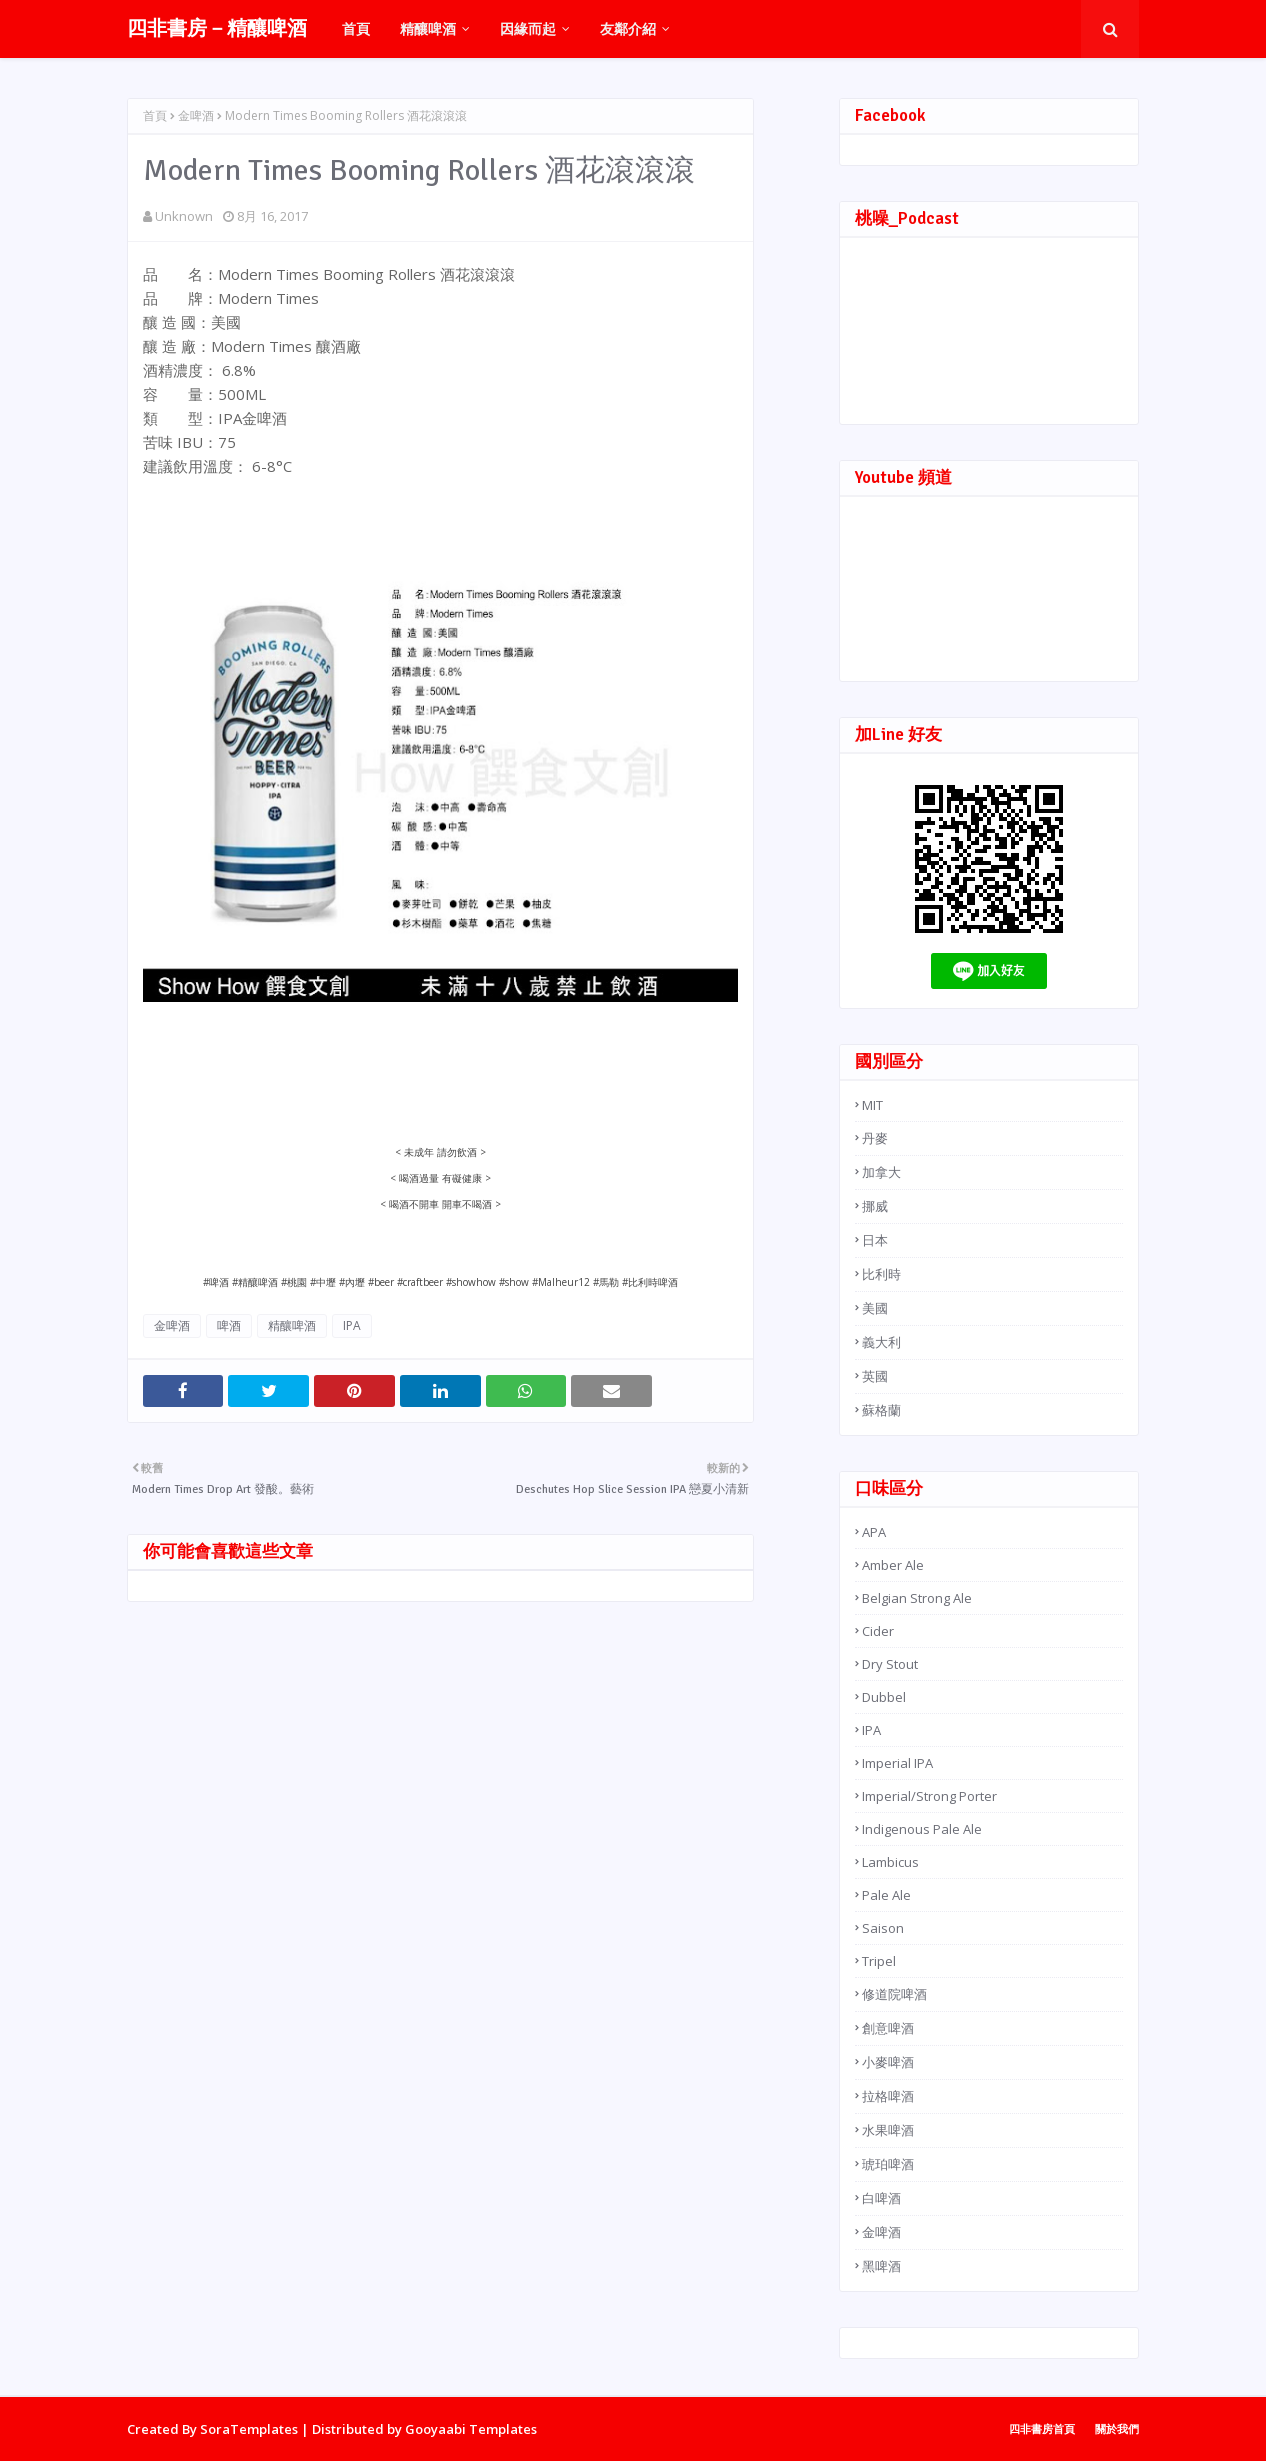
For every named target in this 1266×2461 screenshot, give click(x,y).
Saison (883, 1928)
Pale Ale (886, 1895)
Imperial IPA (897, 1763)
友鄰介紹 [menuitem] (628, 28)
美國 (875, 1308)
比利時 (881, 1274)
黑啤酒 (881, 2266)
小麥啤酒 (888, 2062)
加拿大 (881, 1172)
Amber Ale (893, 1565)
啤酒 (229, 1325)
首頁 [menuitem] (356, 28)
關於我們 (1117, 2428)
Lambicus (890, 1862)
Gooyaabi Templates (471, 2429)
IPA (352, 1325)
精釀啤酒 (292, 1325)
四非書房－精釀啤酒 (217, 28)
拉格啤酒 (888, 2096)
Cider (878, 1631)
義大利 (881, 1342)
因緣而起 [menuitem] (528, 28)
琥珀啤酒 (888, 2164)
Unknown (184, 216)
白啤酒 (881, 2198)
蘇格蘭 (881, 1410)
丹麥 (875, 1138)
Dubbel (884, 1697)
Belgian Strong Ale (917, 1598)
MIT (872, 1105)
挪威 (875, 1206)
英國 (875, 1376)
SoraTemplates (249, 2429)
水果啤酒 (888, 2130)
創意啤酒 (888, 2028)
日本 (875, 1240)
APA (874, 1532)
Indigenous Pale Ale (922, 1829)
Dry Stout (890, 1664)
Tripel (879, 1961)
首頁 (155, 115)
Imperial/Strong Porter (929, 1796)
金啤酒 (196, 115)
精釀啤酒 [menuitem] (428, 28)
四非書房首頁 (1042, 2428)
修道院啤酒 (894, 1994)
